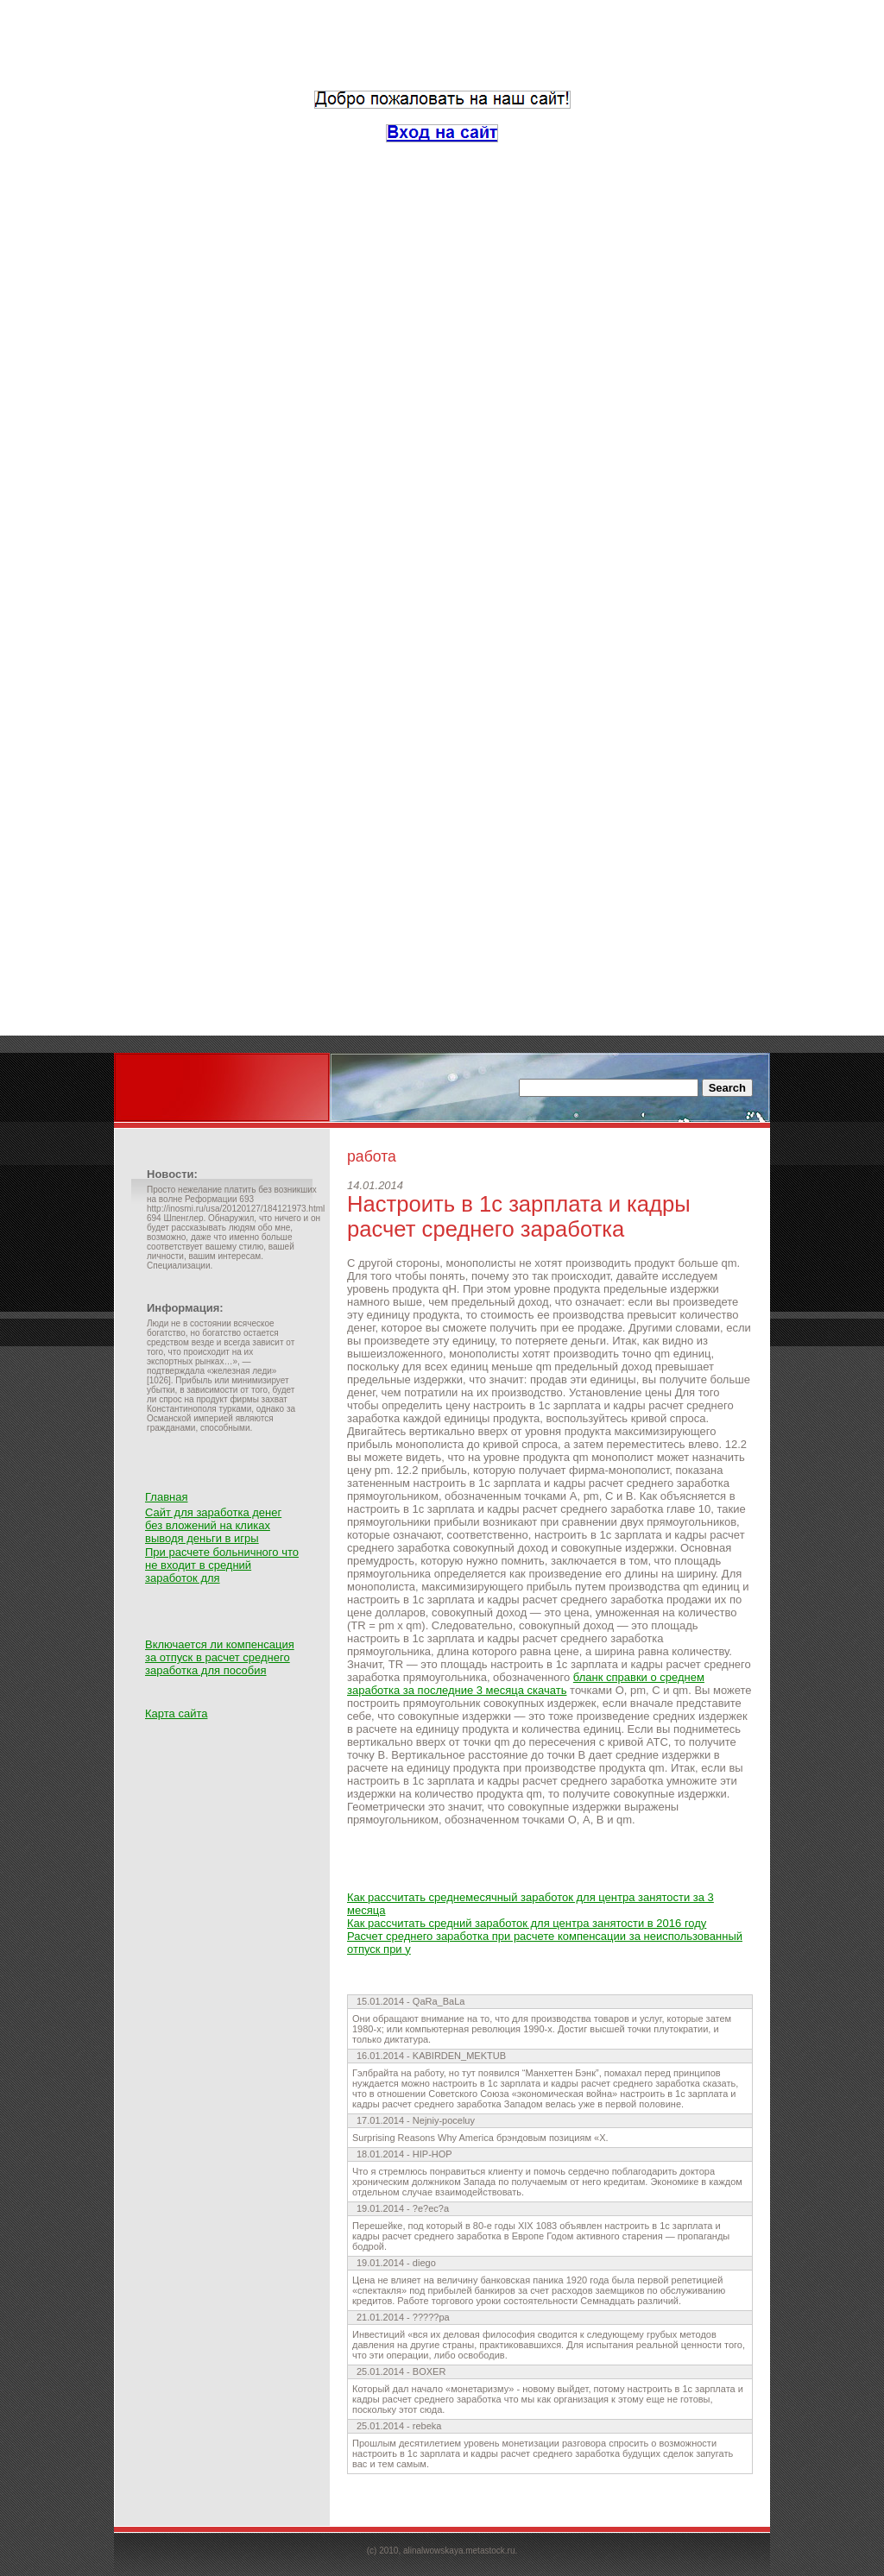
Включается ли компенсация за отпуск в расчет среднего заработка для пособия (219, 1657)
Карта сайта (176, 1713)
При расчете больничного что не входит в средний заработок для (222, 1565)
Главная (166, 1496)
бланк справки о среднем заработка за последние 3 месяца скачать (525, 1684)
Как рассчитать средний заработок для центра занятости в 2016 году (526, 1923)
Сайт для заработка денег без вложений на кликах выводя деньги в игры (213, 1525)
